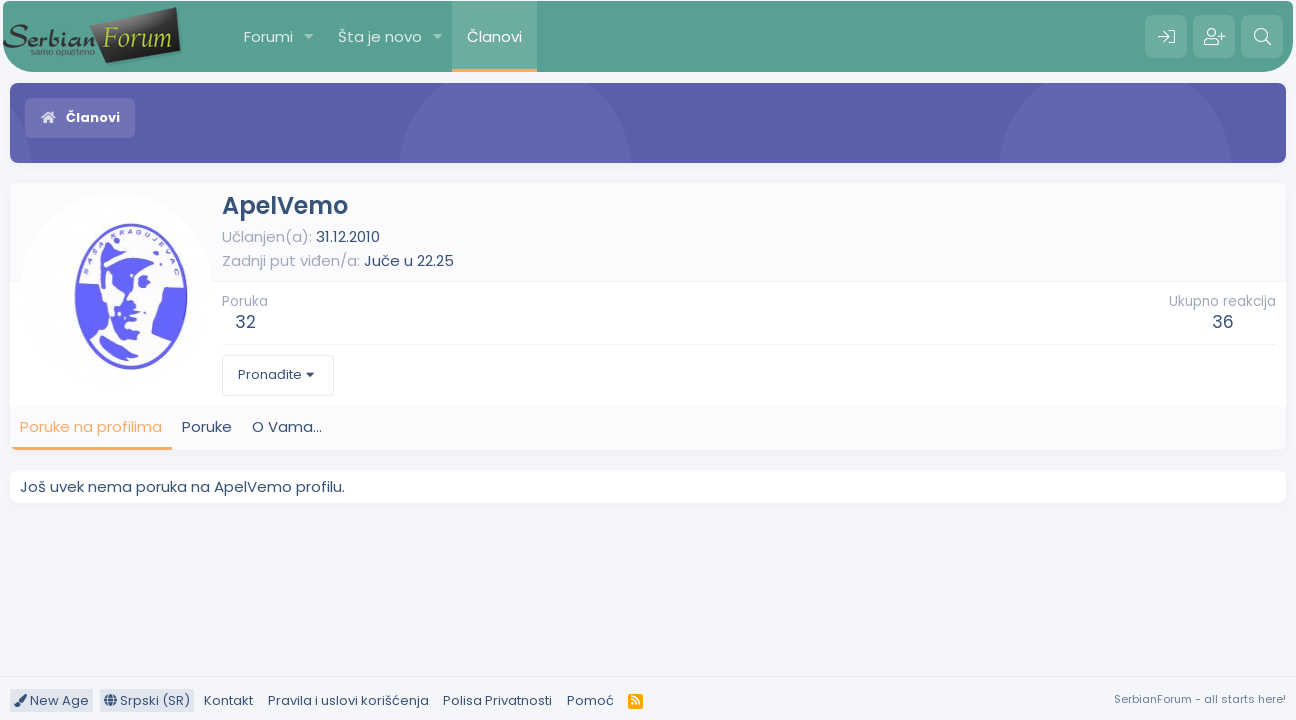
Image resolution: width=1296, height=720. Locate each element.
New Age (51, 700)
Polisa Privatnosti (497, 700)
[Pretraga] (1262, 37)
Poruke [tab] (207, 426)
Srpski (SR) (147, 700)
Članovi (494, 36)
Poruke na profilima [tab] (91, 426)
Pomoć (590, 700)
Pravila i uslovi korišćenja (348, 700)
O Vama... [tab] (287, 426)
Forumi (268, 36)
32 (245, 322)
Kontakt (228, 700)
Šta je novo (380, 36)
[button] (309, 36)
